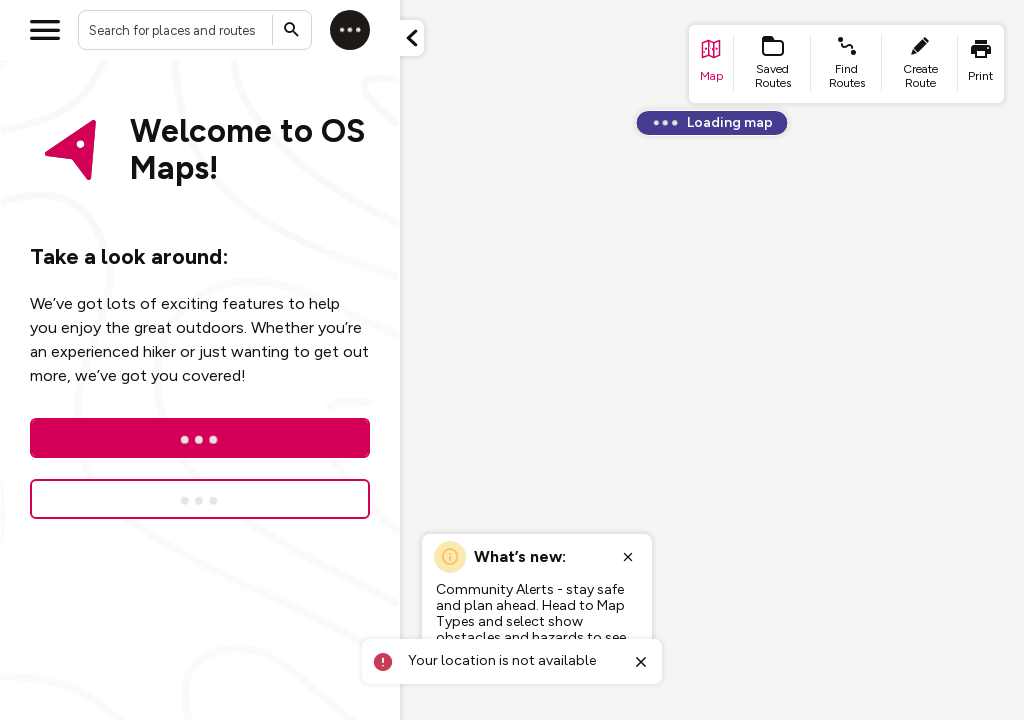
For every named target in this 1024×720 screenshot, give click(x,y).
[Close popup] (628, 557)
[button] (412, 38)
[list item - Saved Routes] (773, 64)
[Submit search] (292, 30)
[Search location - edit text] (195, 30)
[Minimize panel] (412, 38)
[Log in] (350, 30)
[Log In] (200, 438)
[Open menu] (45, 30)
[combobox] (195, 30)
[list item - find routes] (846, 64)
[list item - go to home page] (711, 64)
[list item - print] (981, 64)
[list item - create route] (920, 64)
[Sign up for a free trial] (200, 499)
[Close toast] (641, 662)
